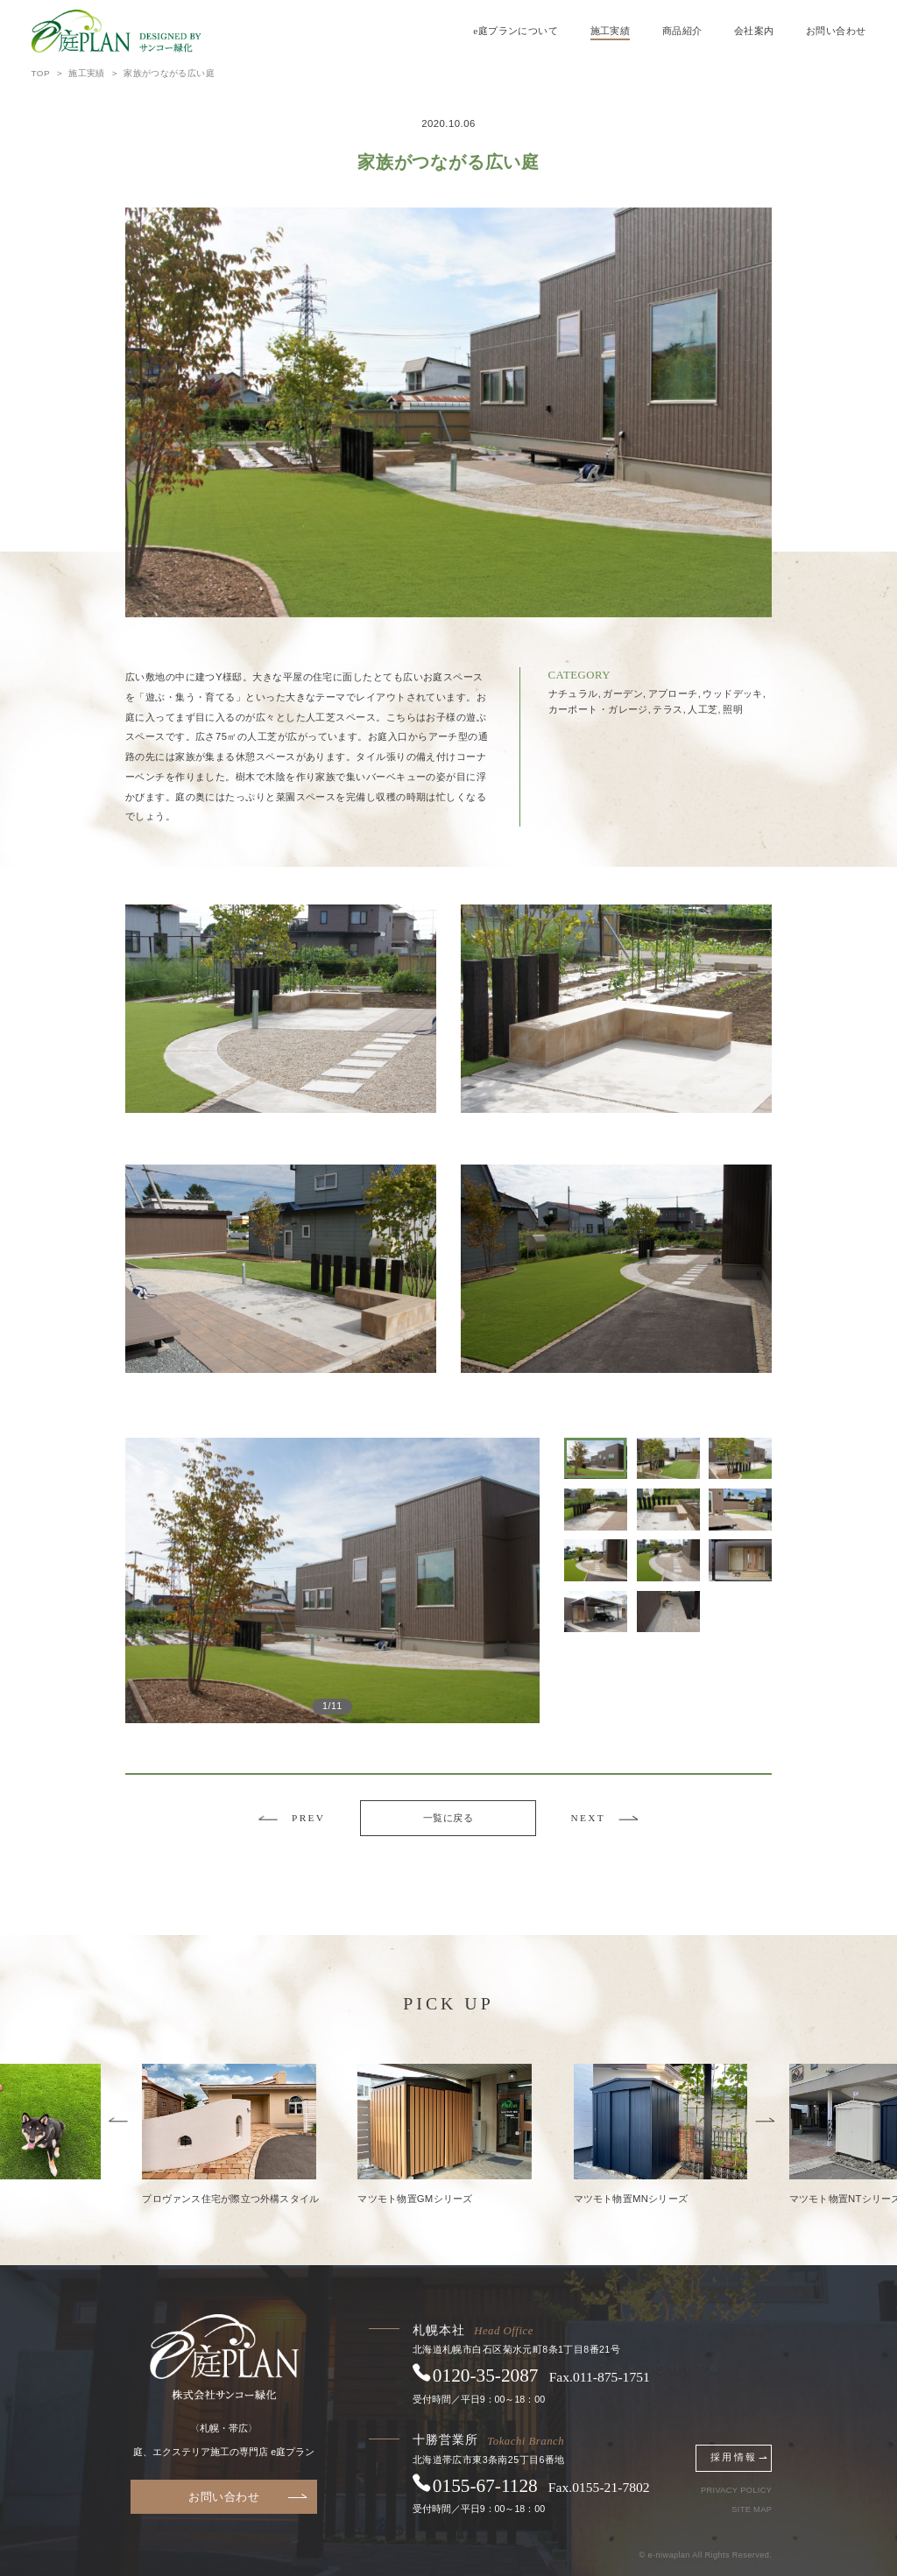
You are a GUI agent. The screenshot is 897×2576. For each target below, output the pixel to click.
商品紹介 (682, 30)
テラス (669, 709)
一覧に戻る (448, 1817)
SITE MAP (751, 2510)
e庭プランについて (515, 30)
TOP (41, 73)
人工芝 (704, 709)
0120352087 (486, 2375)
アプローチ (675, 693)
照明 (733, 709)
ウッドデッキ (734, 693)
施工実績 (610, 30)
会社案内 (754, 30)
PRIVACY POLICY (736, 2491)
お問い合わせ (836, 30)
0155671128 (485, 2485)
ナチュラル (575, 693)
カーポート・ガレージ (600, 709)
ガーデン (624, 693)
